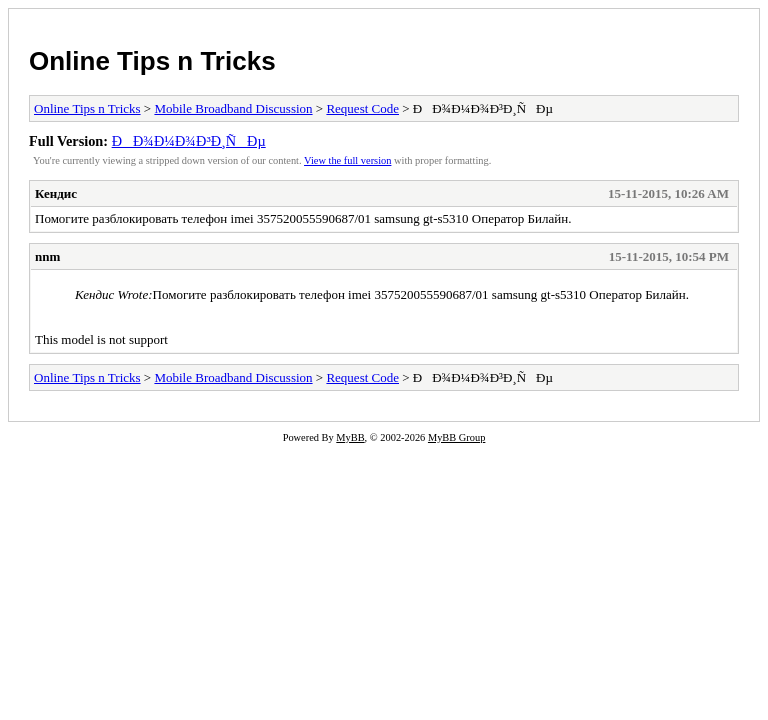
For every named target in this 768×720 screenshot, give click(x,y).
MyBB (350, 437)
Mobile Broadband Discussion (233, 108)
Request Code (362, 108)
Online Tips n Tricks (152, 61)
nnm (47, 256)
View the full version (347, 160)
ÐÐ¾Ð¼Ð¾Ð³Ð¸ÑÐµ (189, 141)
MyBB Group (456, 437)
